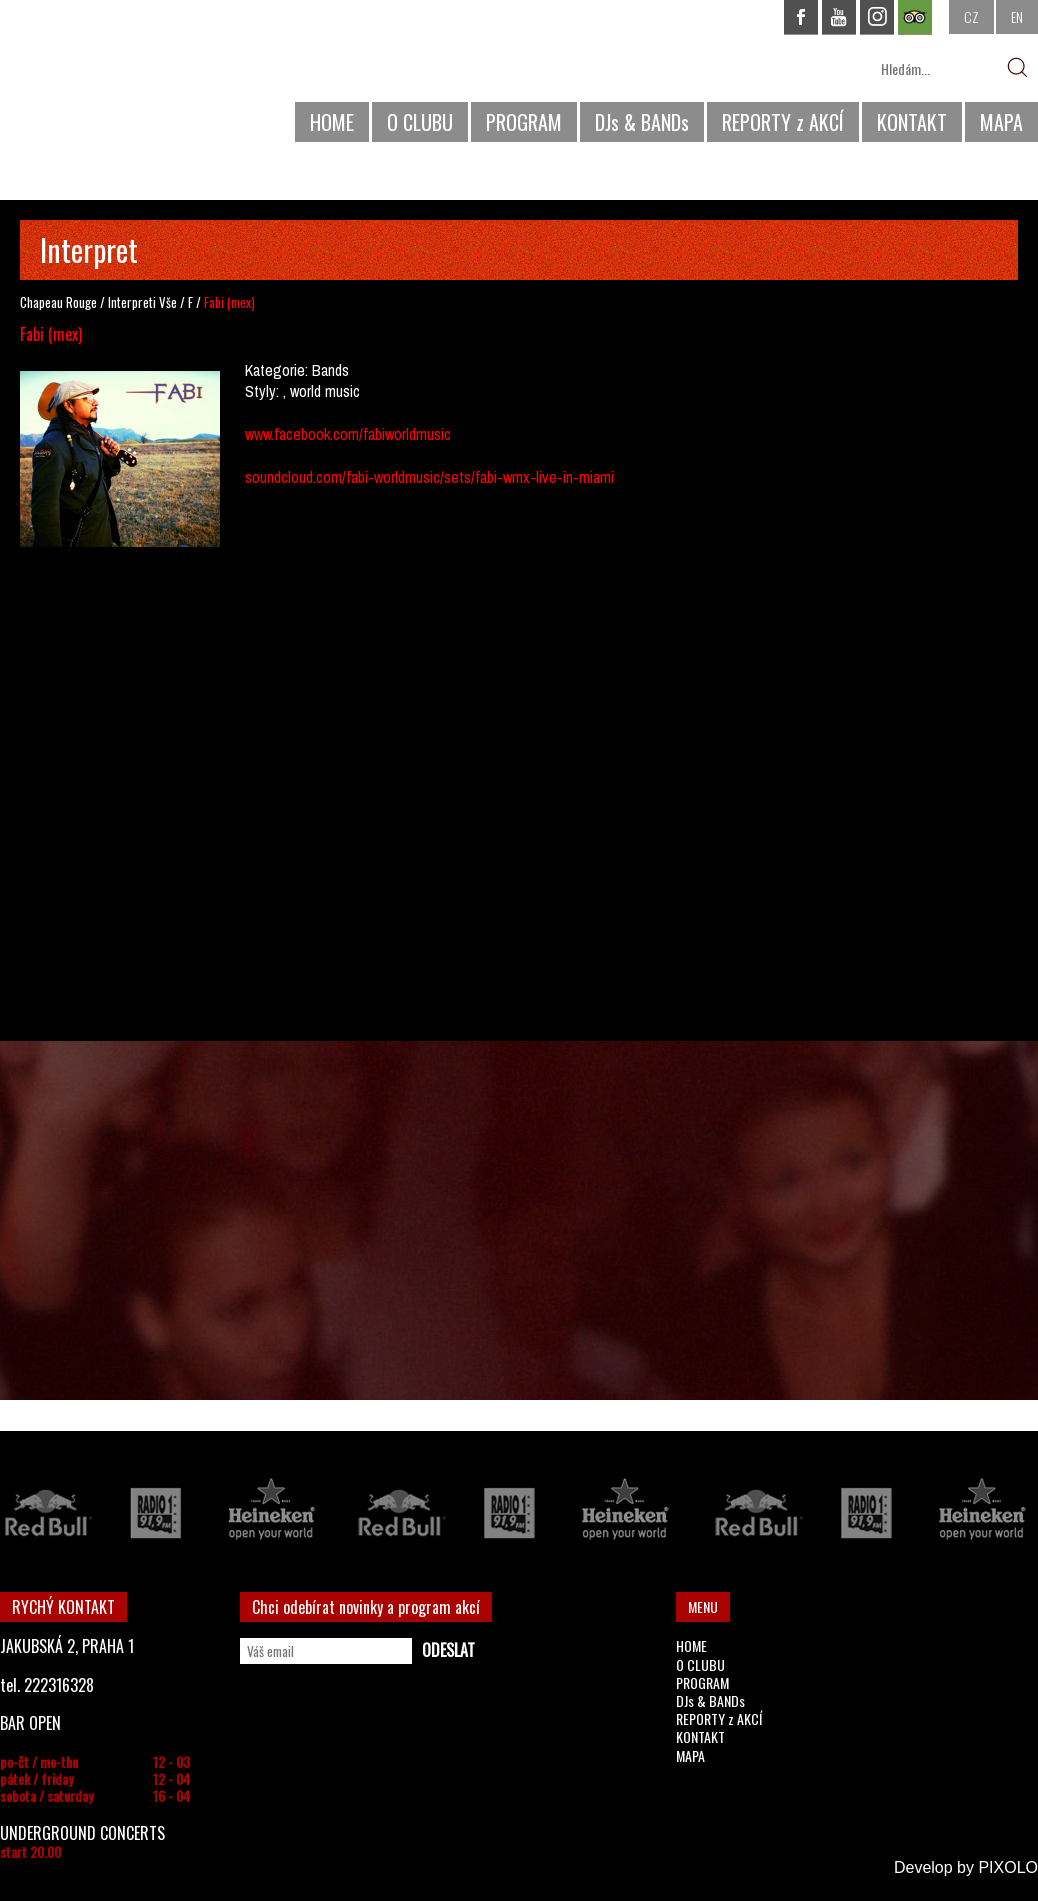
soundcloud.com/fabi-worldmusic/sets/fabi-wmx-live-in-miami (429, 477)
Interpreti (132, 302)
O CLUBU (420, 122)
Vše (168, 302)
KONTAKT (912, 122)
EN (1017, 16)
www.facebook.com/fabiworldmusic (348, 434)
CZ (971, 16)
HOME (332, 122)
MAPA (1001, 122)
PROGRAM (524, 122)
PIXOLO (1008, 1867)
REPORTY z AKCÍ (783, 122)
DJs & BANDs (642, 122)
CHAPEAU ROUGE (109, 78)
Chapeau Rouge (58, 302)
